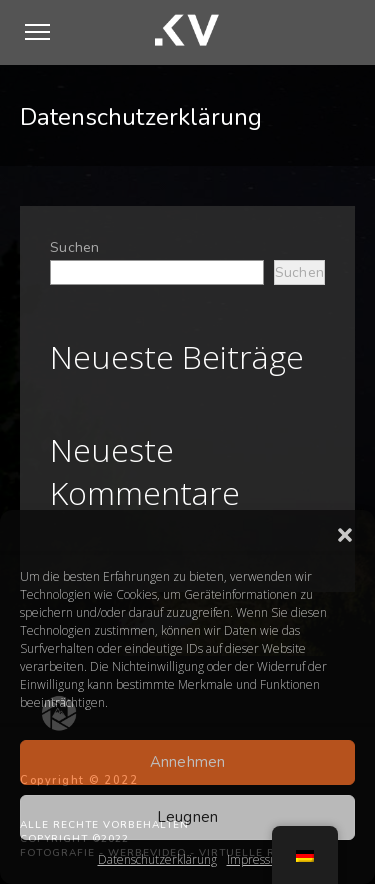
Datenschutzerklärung (157, 859)
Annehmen (188, 762)
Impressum (257, 859)
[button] (345, 535)
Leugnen (188, 817)
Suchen (75, 247)
